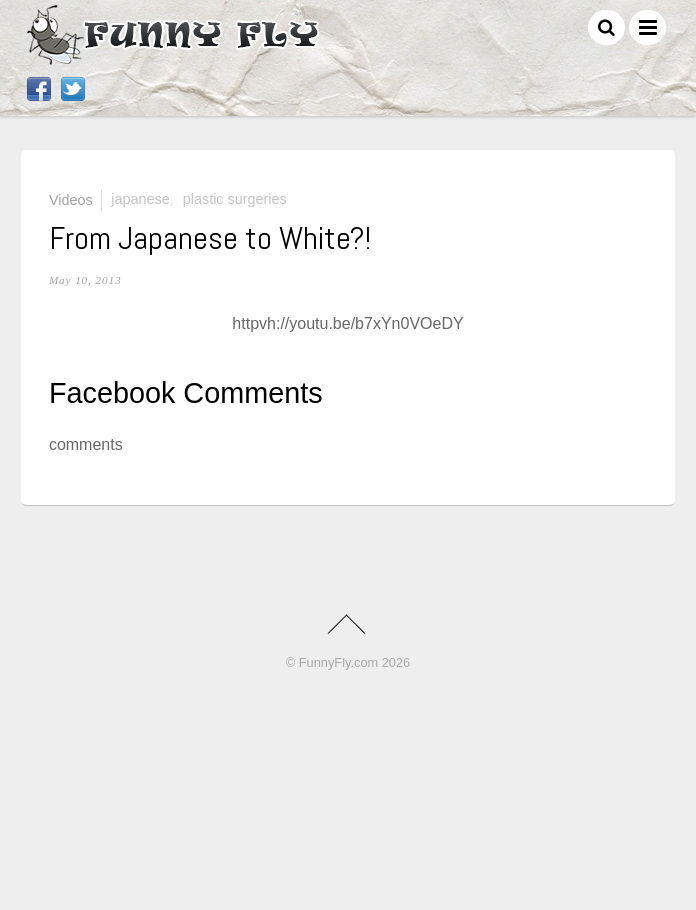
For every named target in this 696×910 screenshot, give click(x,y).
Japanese (140, 199)
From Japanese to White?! (210, 238)
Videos (71, 199)
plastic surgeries (235, 199)
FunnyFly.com (338, 662)
